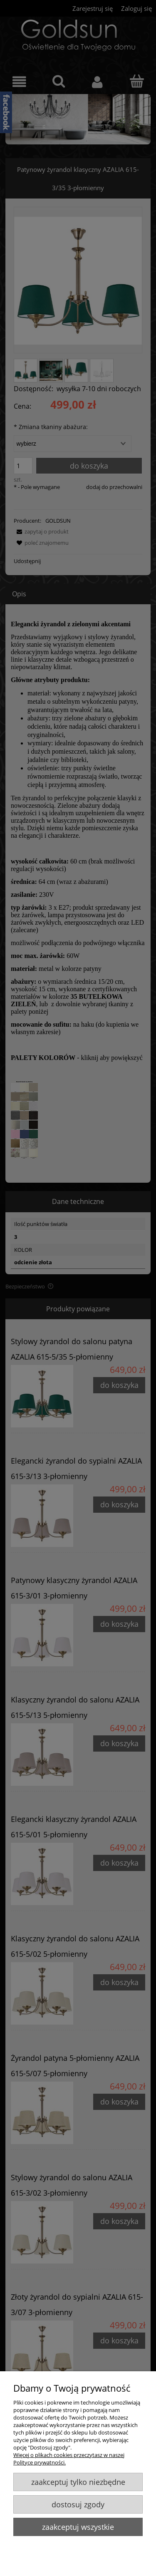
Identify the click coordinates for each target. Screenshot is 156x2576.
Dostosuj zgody (78, 2504)
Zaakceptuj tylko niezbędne (78, 2482)
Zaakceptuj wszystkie (78, 2527)
